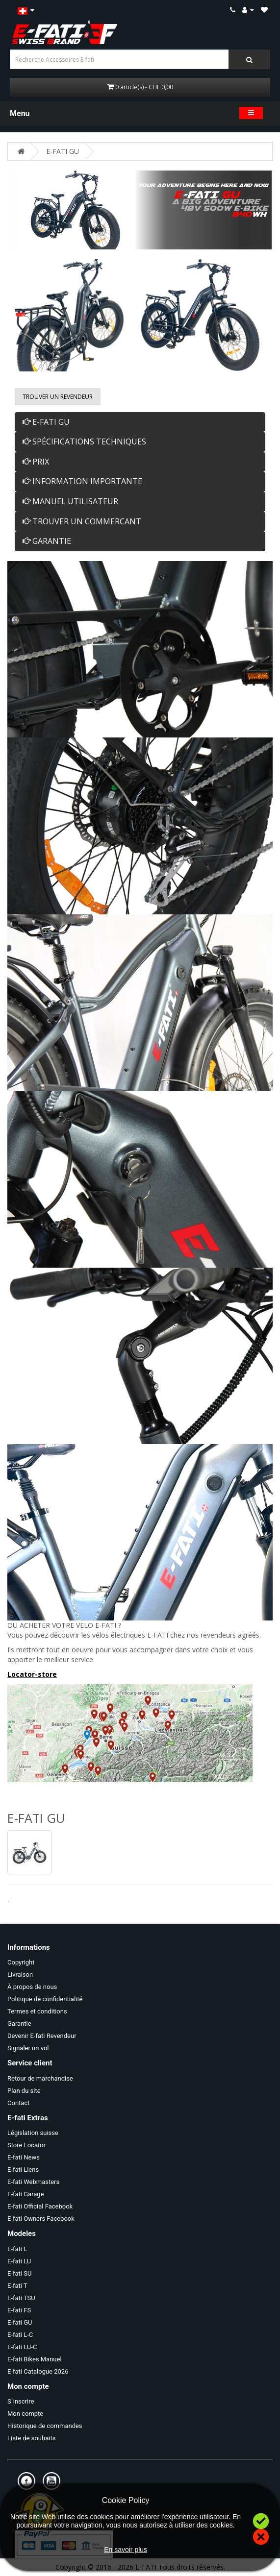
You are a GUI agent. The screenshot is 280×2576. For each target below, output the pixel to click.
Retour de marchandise (40, 2078)
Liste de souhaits (31, 2438)
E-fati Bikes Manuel (34, 2359)
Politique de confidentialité (44, 1999)
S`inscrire (20, 2401)
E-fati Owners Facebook (41, 2218)
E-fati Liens (23, 2169)
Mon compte (25, 2413)
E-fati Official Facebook (40, 2206)
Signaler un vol (28, 2048)
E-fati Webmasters (33, 2181)
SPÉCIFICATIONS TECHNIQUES (84, 441)
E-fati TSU (21, 2298)
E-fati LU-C (22, 2347)
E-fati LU (19, 2261)
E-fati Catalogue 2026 (37, 2371)
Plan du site (24, 2090)
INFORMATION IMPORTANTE (82, 481)
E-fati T (17, 2285)
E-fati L (17, 2249)
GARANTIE (47, 541)
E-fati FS (19, 2310)
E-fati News (23, 2157)
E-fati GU (19, 2322)
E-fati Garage (25, 2194)
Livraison (20, 1974)
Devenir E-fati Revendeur (41, 2035)
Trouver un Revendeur (58, 397)
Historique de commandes (44, 2425)
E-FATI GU (62, 151)
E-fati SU (19, 2273)
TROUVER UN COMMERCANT (82, 521)
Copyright (21, 1962)
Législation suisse (32, 2132)
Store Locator (26, 2145)
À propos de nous (32, 1986)
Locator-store (32, 1674)
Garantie (19, 2023)
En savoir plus (125, 2549)
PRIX (36, 461)
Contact (18, 2103)
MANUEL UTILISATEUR (70, 501)
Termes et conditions (37, 2011)
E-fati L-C (20, 2334)
